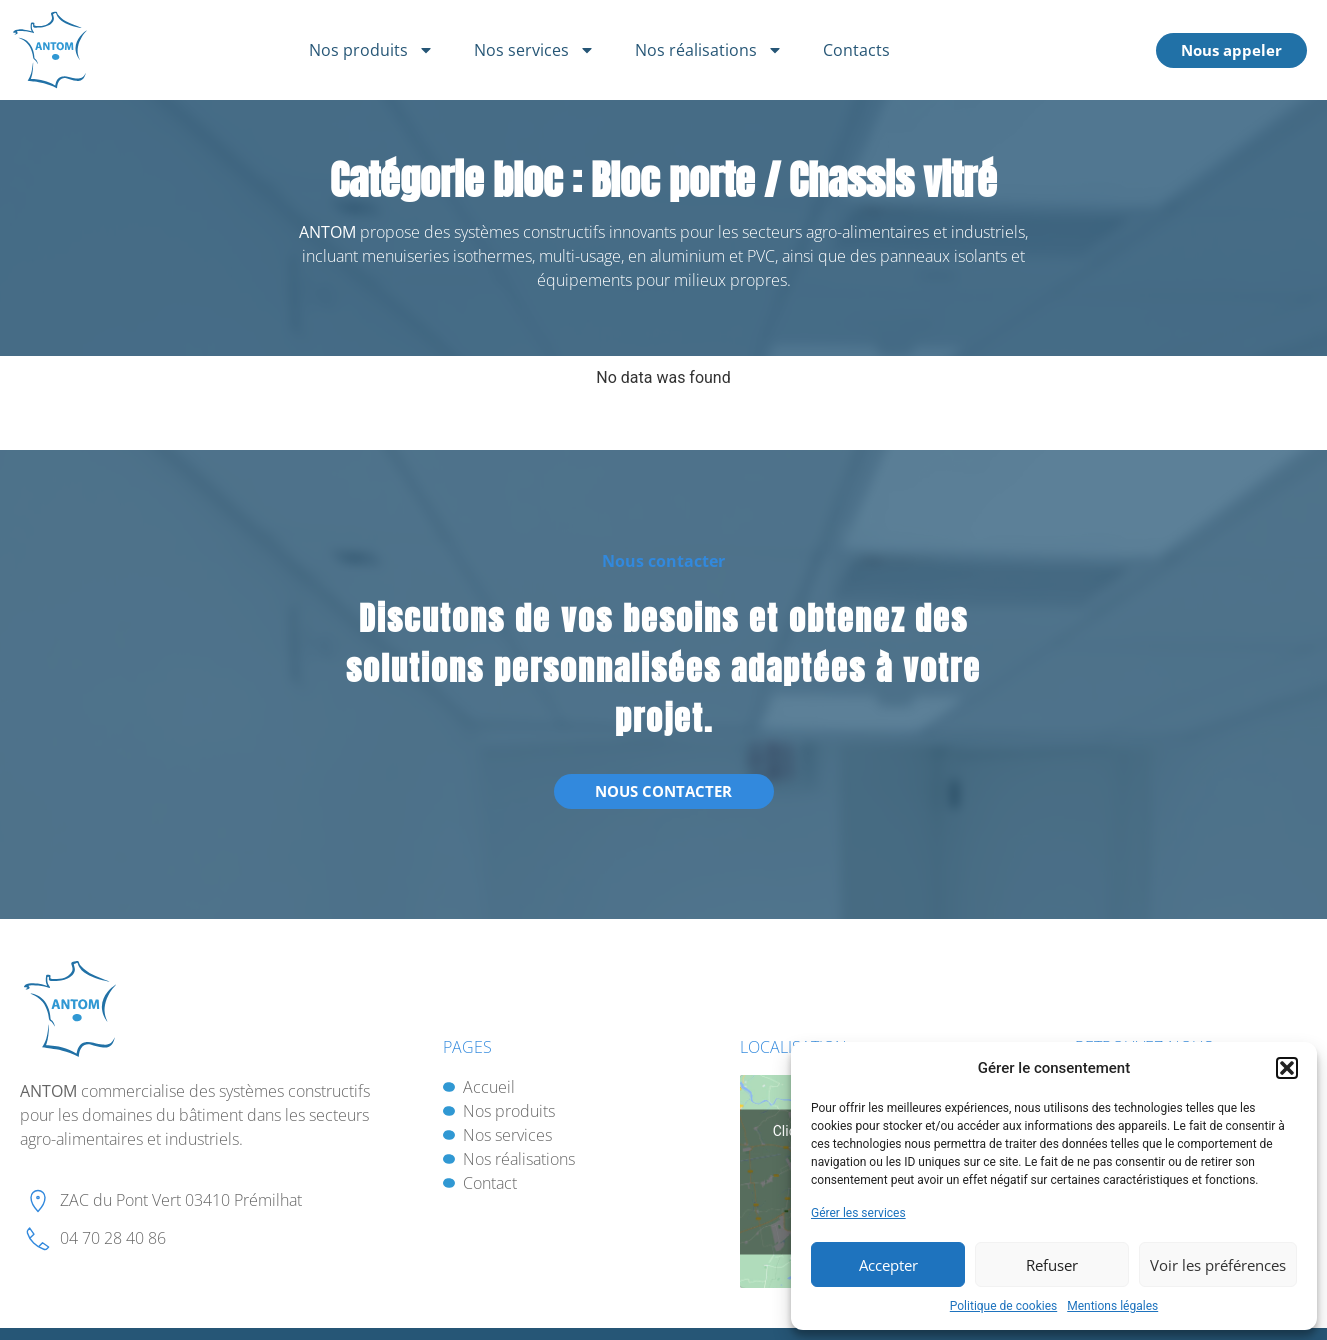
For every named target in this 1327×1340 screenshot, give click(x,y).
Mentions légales (1112, 1306)
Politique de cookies (1003, 1306)
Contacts (856, 50)
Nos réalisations (709, 50)
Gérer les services (858, 1213)
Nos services (534, 50)
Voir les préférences (1218, 1265)
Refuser (1052, 1265)
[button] (1287, 1068)
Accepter (888, 1265)
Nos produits (371, 50)
